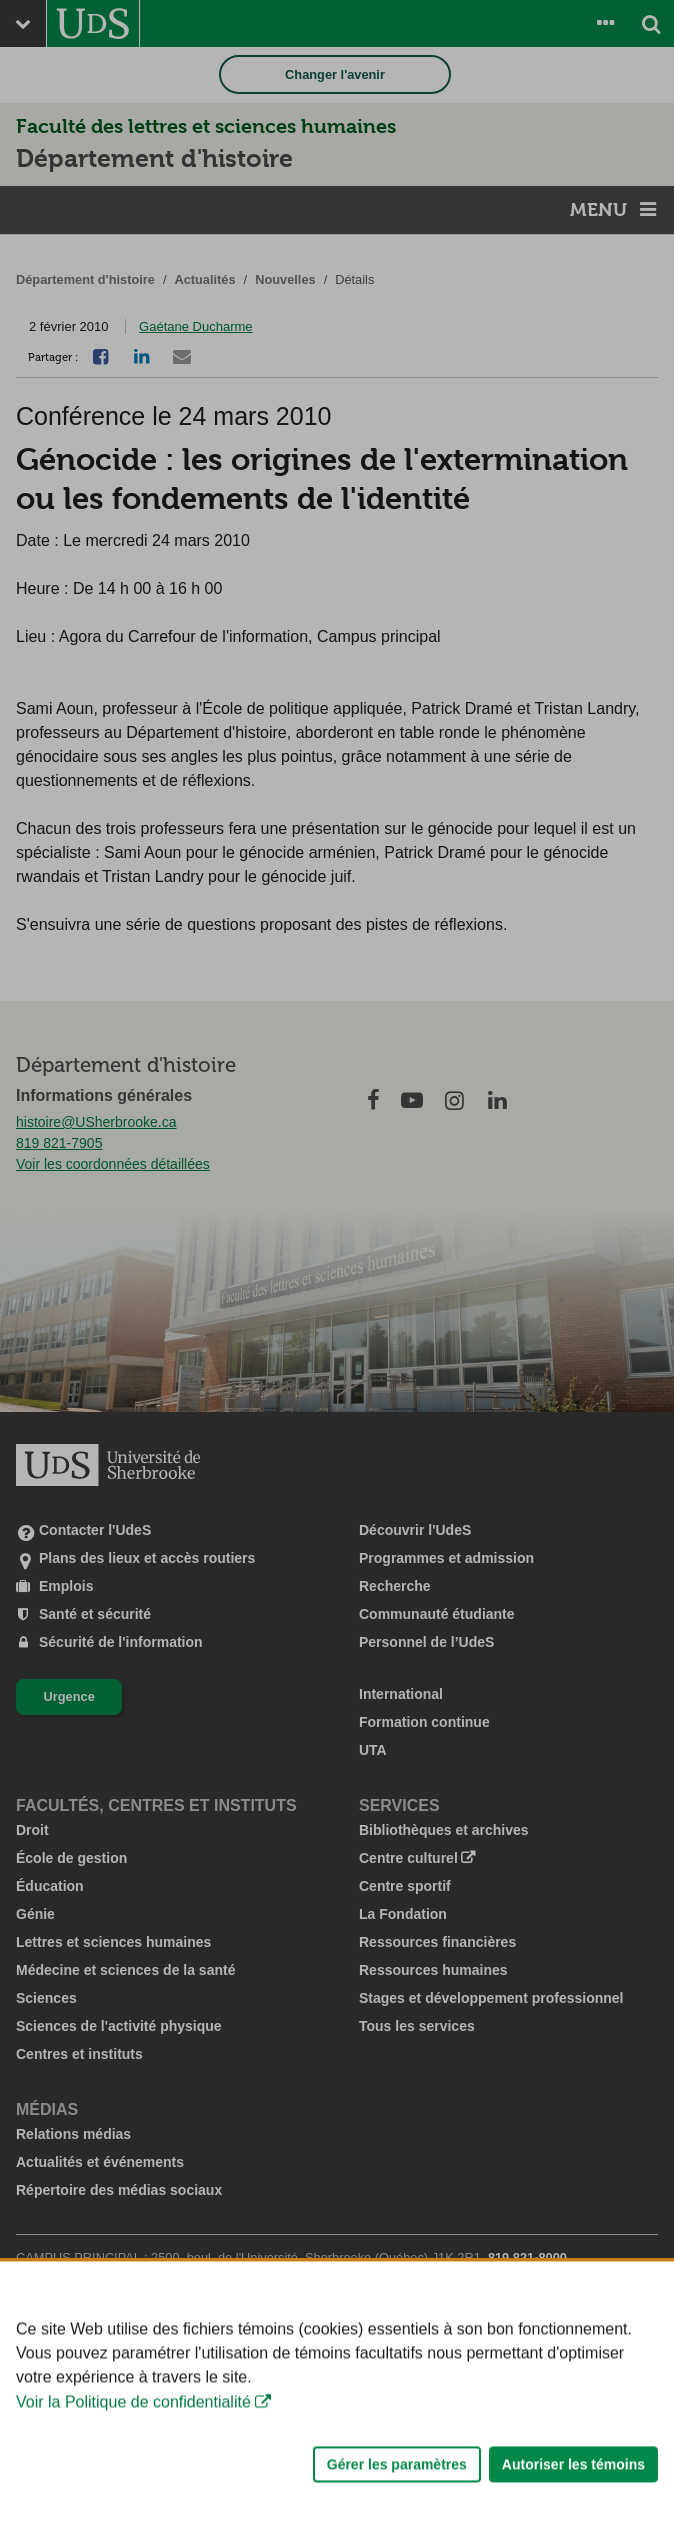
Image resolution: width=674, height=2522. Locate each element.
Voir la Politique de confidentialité (133, 2450)
